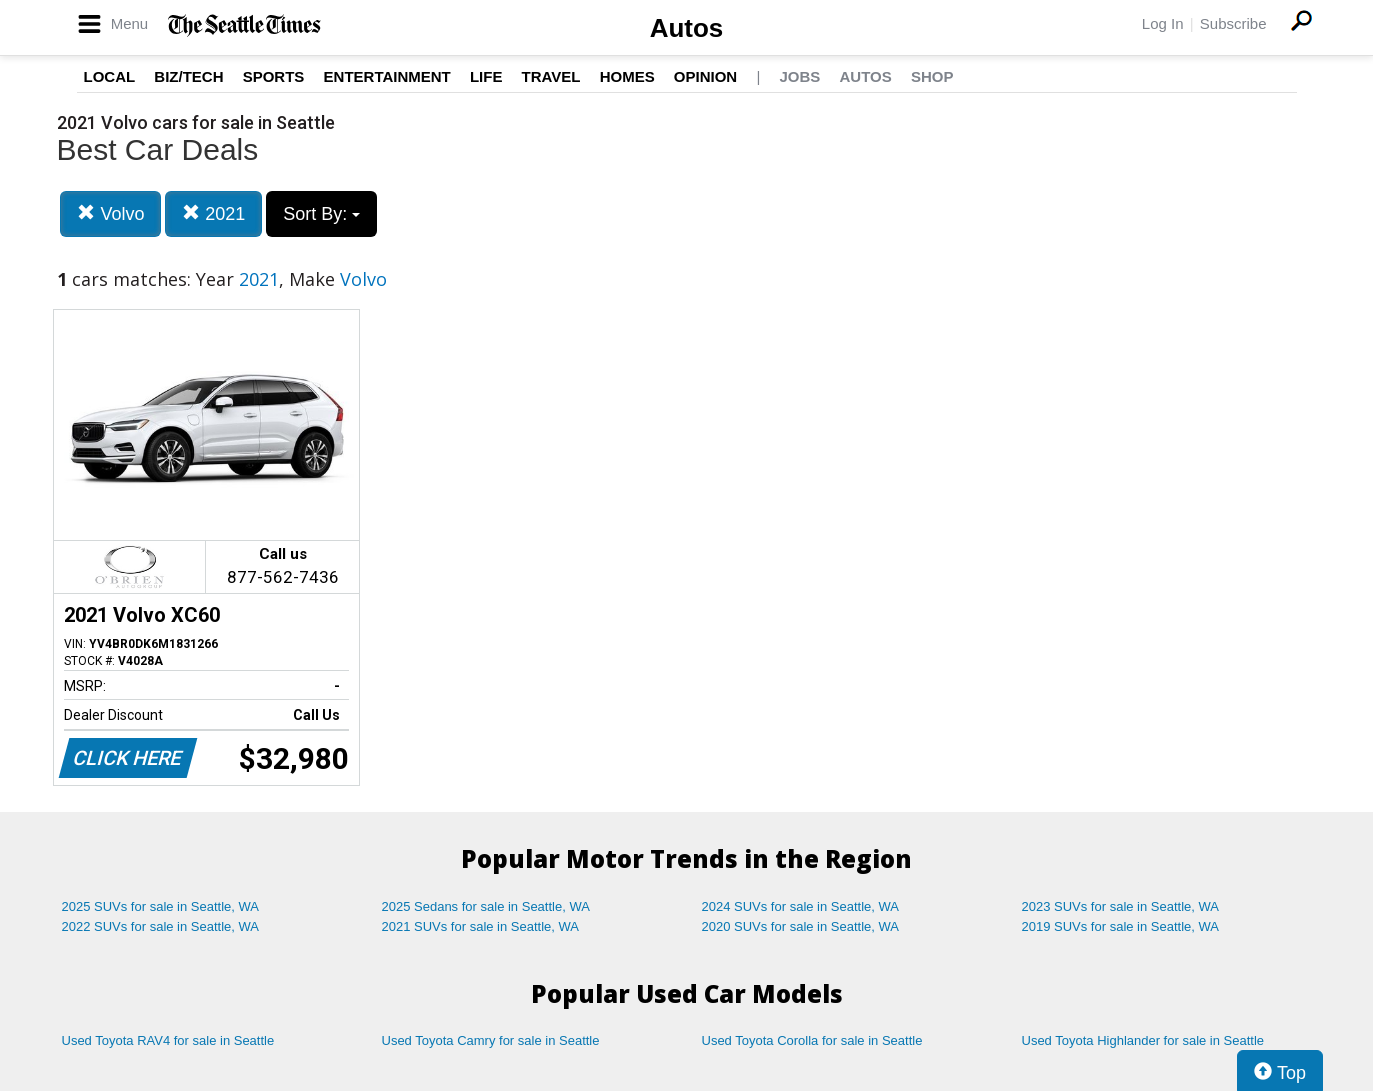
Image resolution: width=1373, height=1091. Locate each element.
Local (110, 76)
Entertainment (387, 76)
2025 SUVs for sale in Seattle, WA (161, 906)
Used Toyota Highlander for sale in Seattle (1143, 1040)
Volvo (110, 213)
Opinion (705, 76)
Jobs (799, 76)
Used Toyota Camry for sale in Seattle (491, 1040)
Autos (687, 28)
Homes (627, 76)
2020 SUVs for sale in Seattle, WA (801, 926)
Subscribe (1233, 23)
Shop (932, 76)
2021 (213, 213)
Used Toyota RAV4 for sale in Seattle (168, 1040)
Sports (274, 76)
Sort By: (321, 214)
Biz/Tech (188, 76)
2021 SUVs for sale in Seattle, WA (481, 926)
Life (486, 76)
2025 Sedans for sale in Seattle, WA (486, 906)
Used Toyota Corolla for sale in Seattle (812, 1040)
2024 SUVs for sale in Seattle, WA (801, 906)
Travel (551, 76)
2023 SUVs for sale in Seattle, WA (1121, 906)
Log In (1163, 23)
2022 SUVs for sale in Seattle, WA (161, 926)
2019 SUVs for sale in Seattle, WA (1121, 926)
